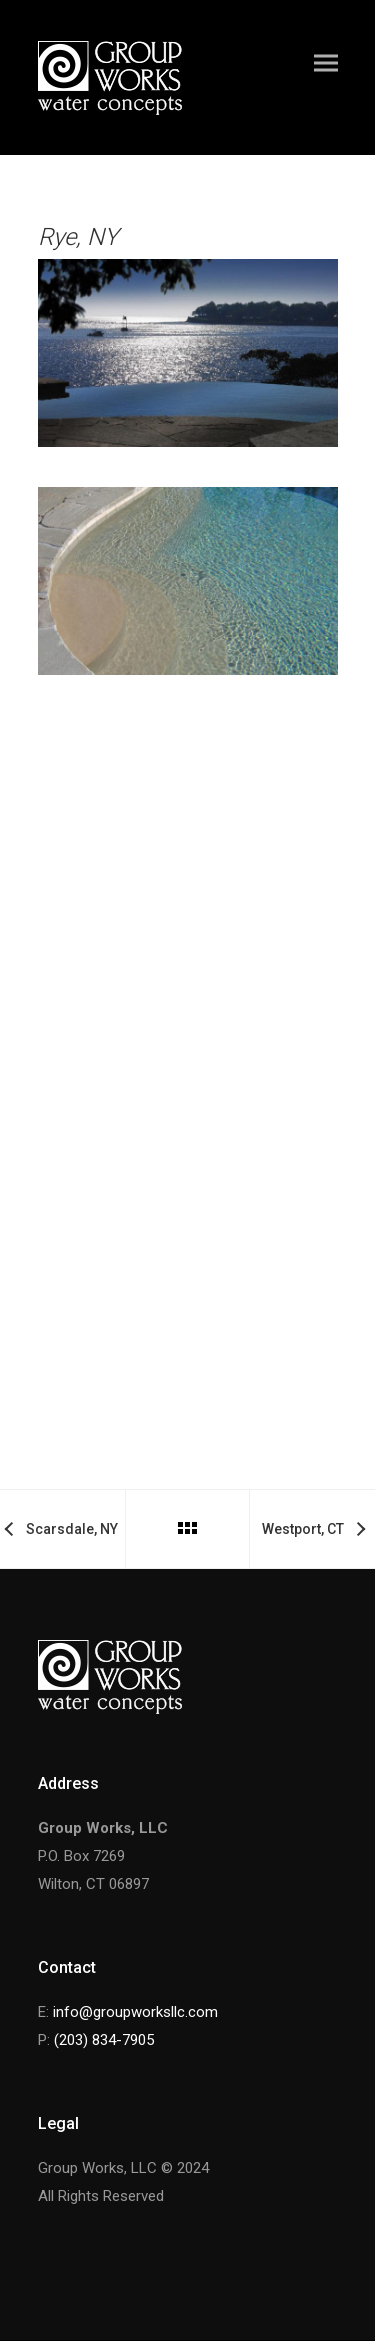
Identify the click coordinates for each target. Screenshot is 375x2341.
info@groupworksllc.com (135, 2012)
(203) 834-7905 (104, 2040)
